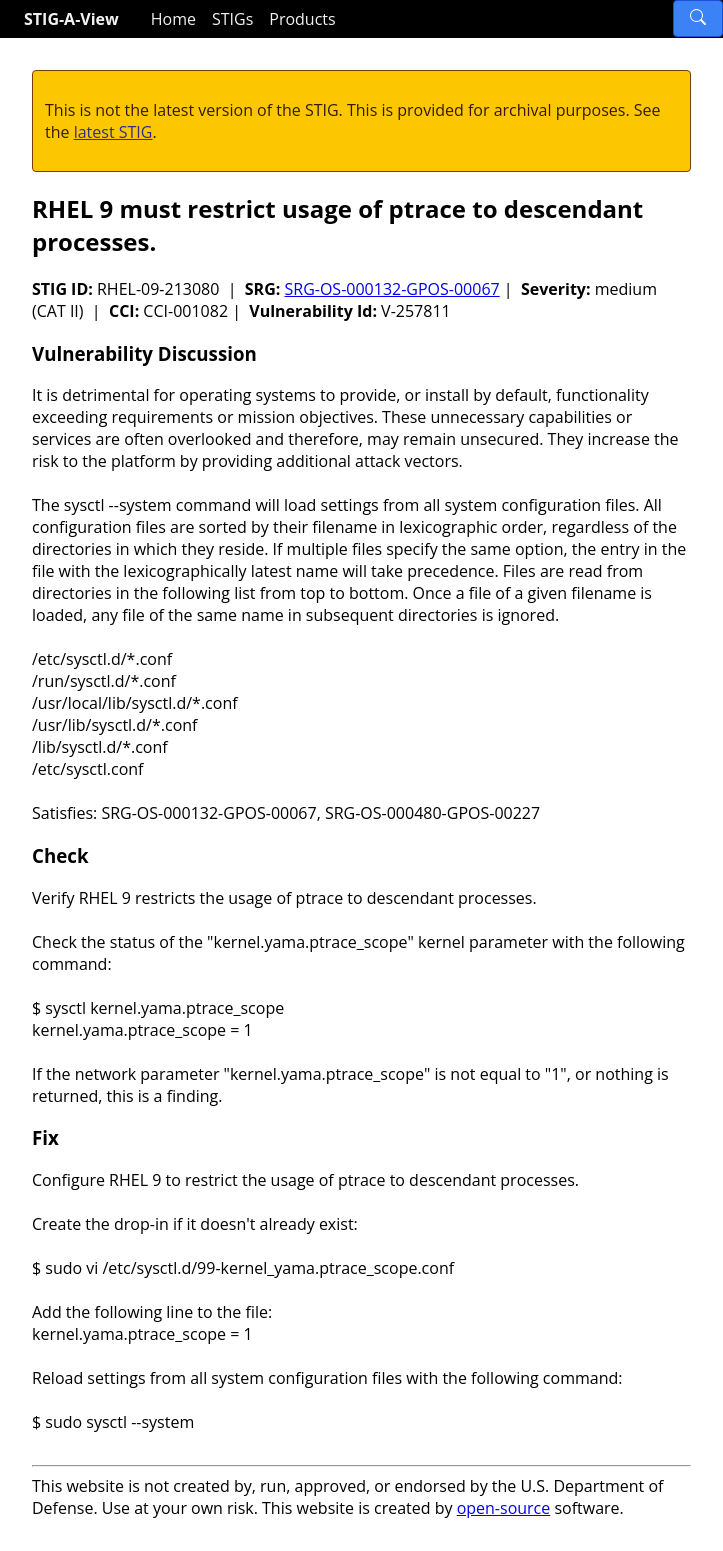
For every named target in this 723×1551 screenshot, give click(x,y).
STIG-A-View (71, 19)
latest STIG (113, 132)
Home (173, 19)
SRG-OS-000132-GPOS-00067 (391, 289)
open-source (504, 1508)
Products (302, 19)
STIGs (232, 19)
